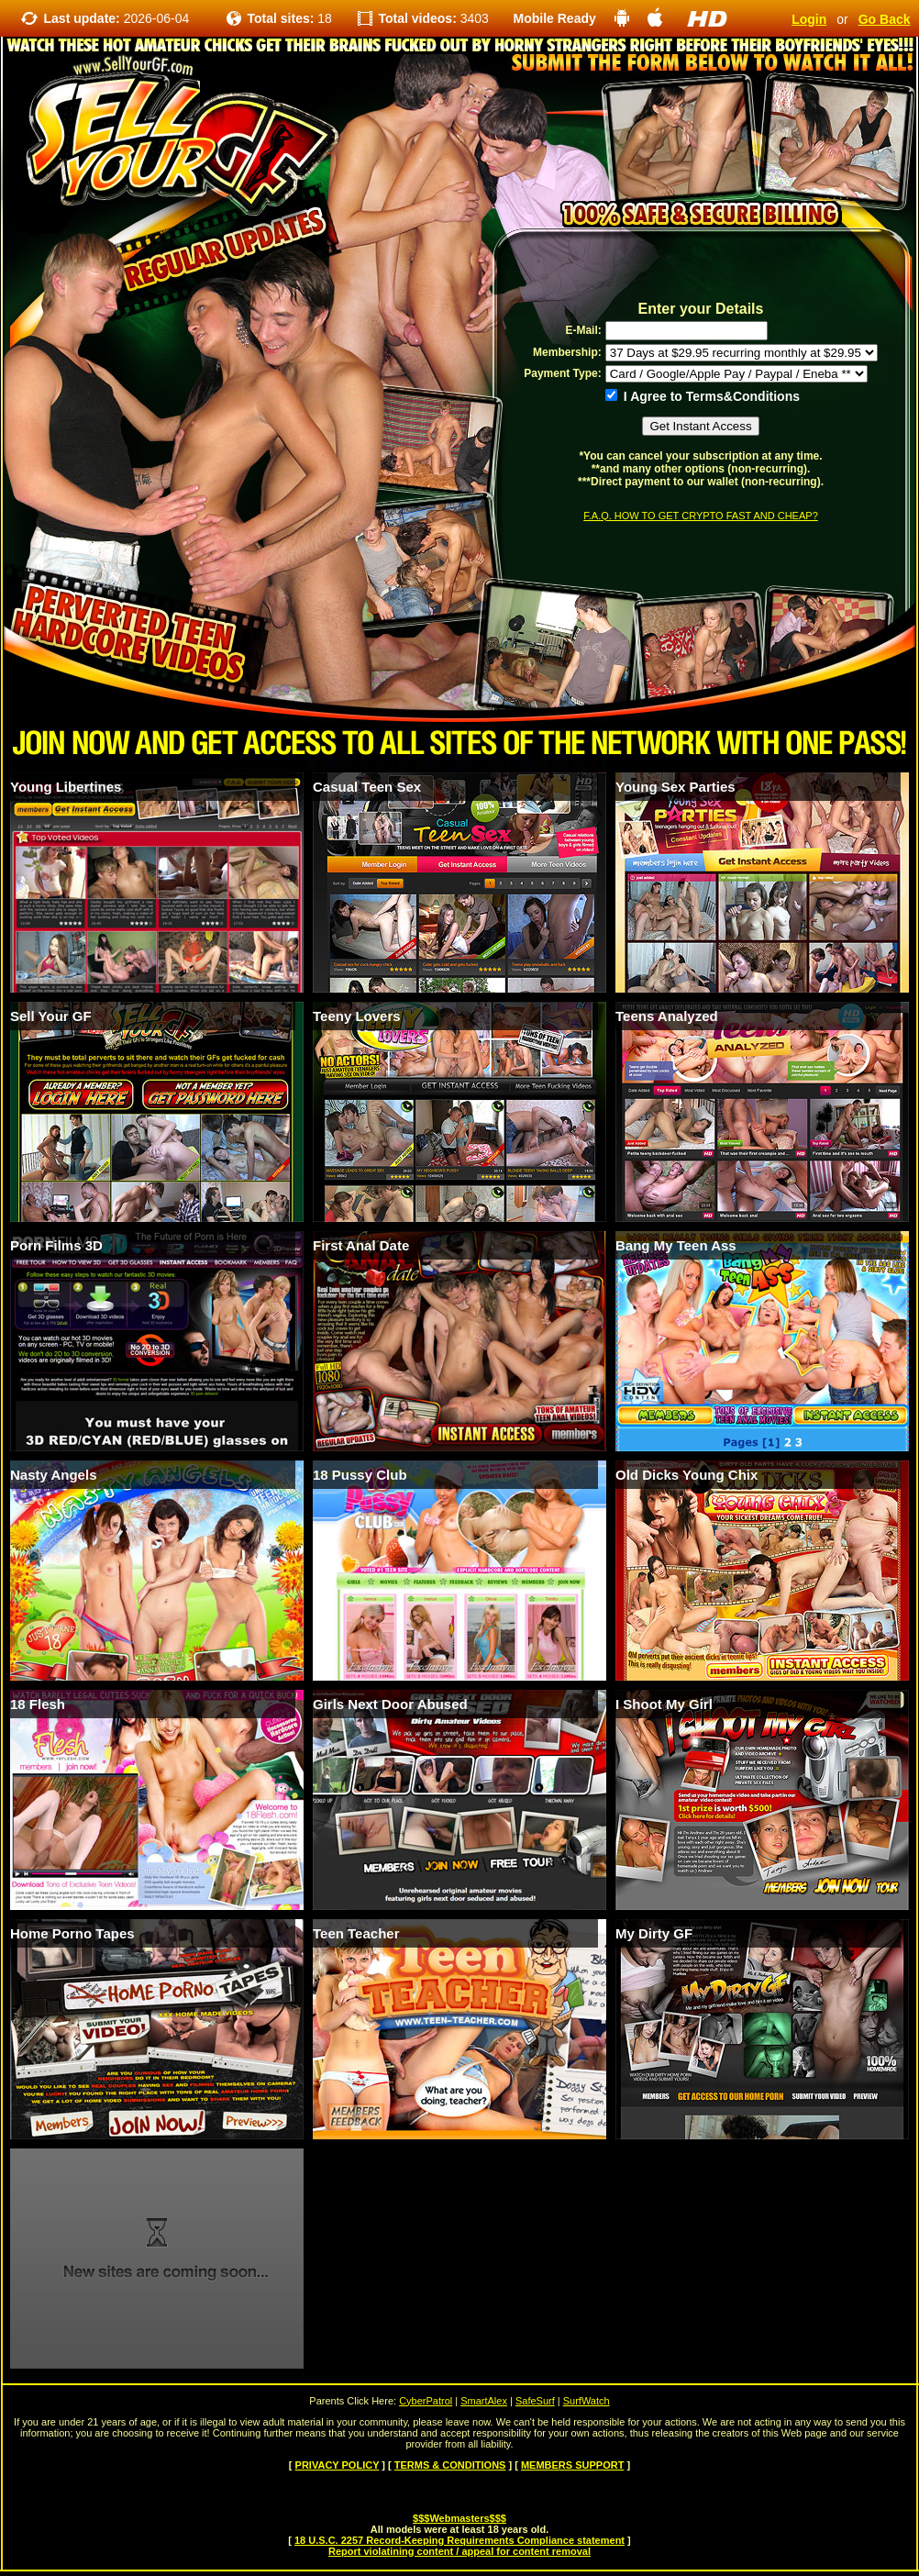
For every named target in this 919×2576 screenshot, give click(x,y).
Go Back (884, 19)
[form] (701, 409)
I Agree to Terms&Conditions (702, 396)
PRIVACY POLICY (337, 2465)
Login (809, 19)
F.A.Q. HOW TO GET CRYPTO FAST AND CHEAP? (700, 515)
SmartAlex (483, 2400)
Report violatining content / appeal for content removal (459, 2551)
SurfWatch (586, 2400)
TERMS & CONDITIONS (450, 2465)
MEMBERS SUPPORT (572, 2465)
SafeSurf (535, 2400)
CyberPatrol (425, 2400)
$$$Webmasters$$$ (459, 2518)
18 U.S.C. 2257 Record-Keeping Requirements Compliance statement (459, 2540)
